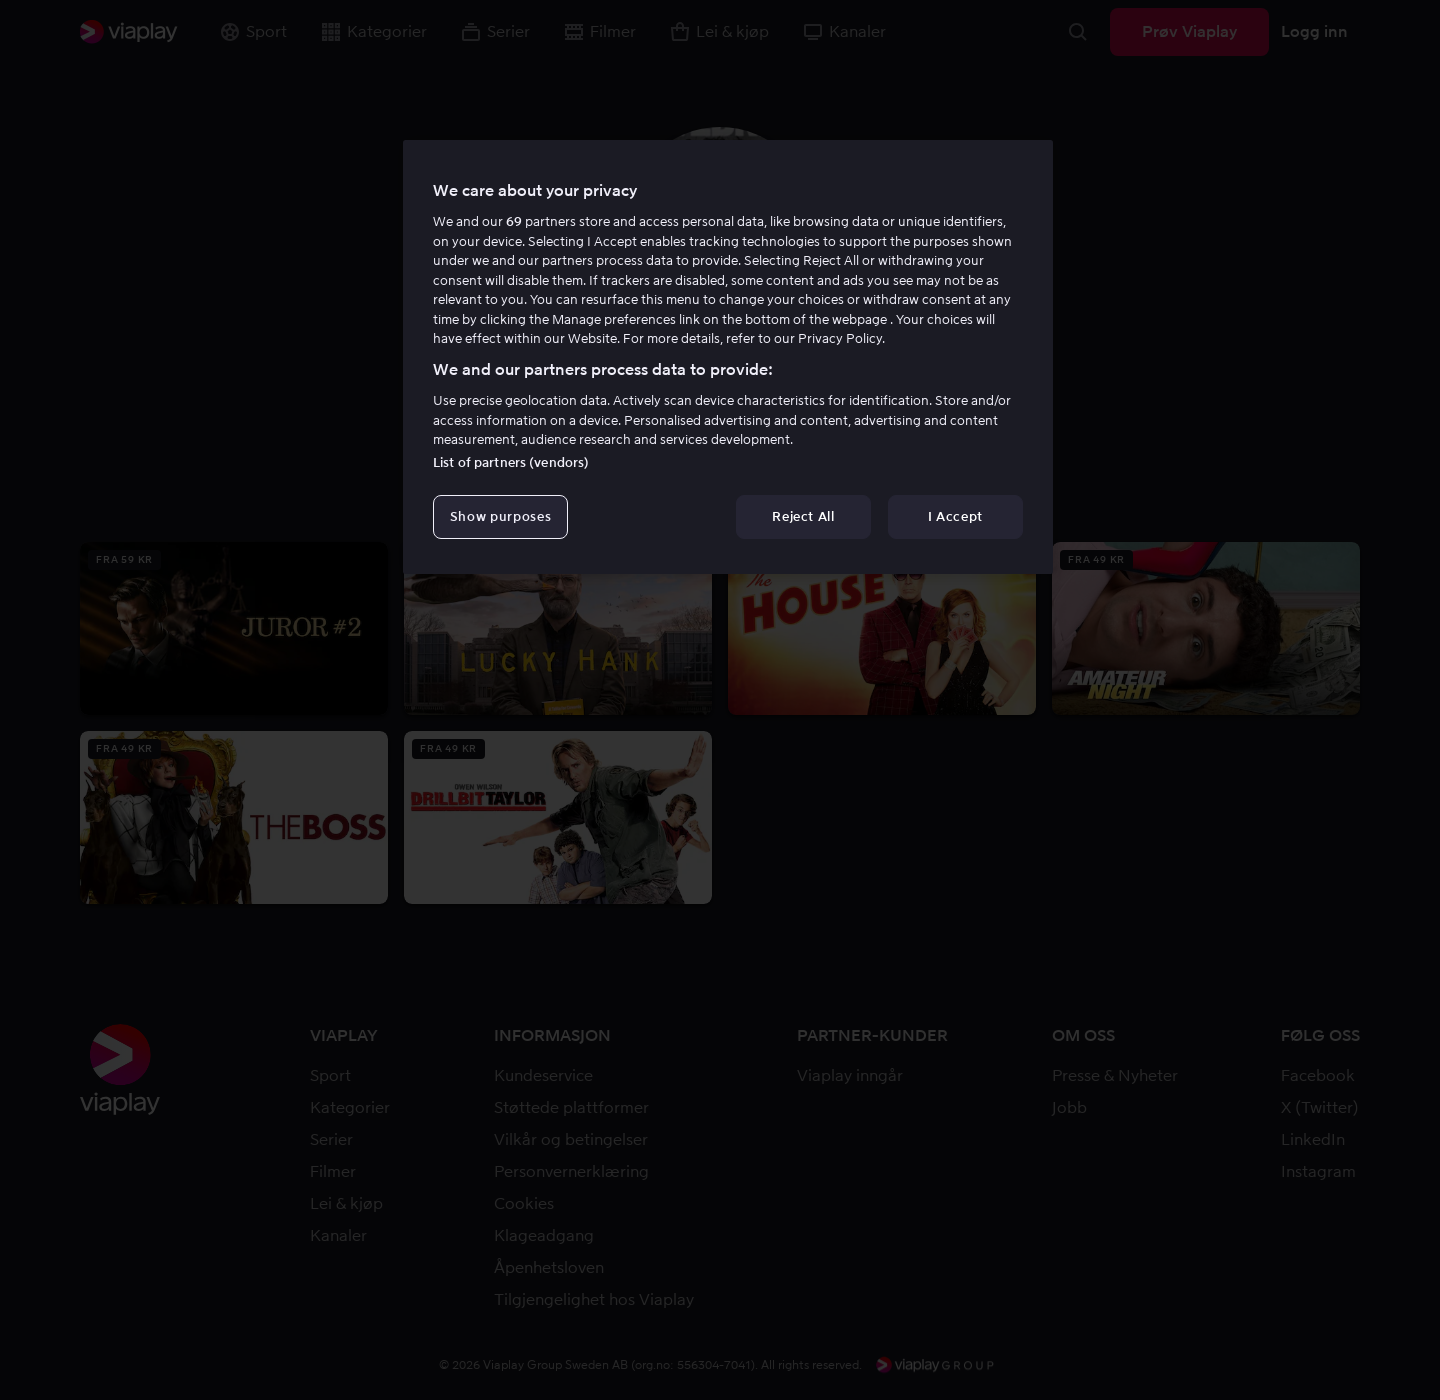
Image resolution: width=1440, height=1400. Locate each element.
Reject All (803, 516)
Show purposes (500, 516)
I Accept (955, 516)
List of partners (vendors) (511, 462)
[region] (728, 357)
